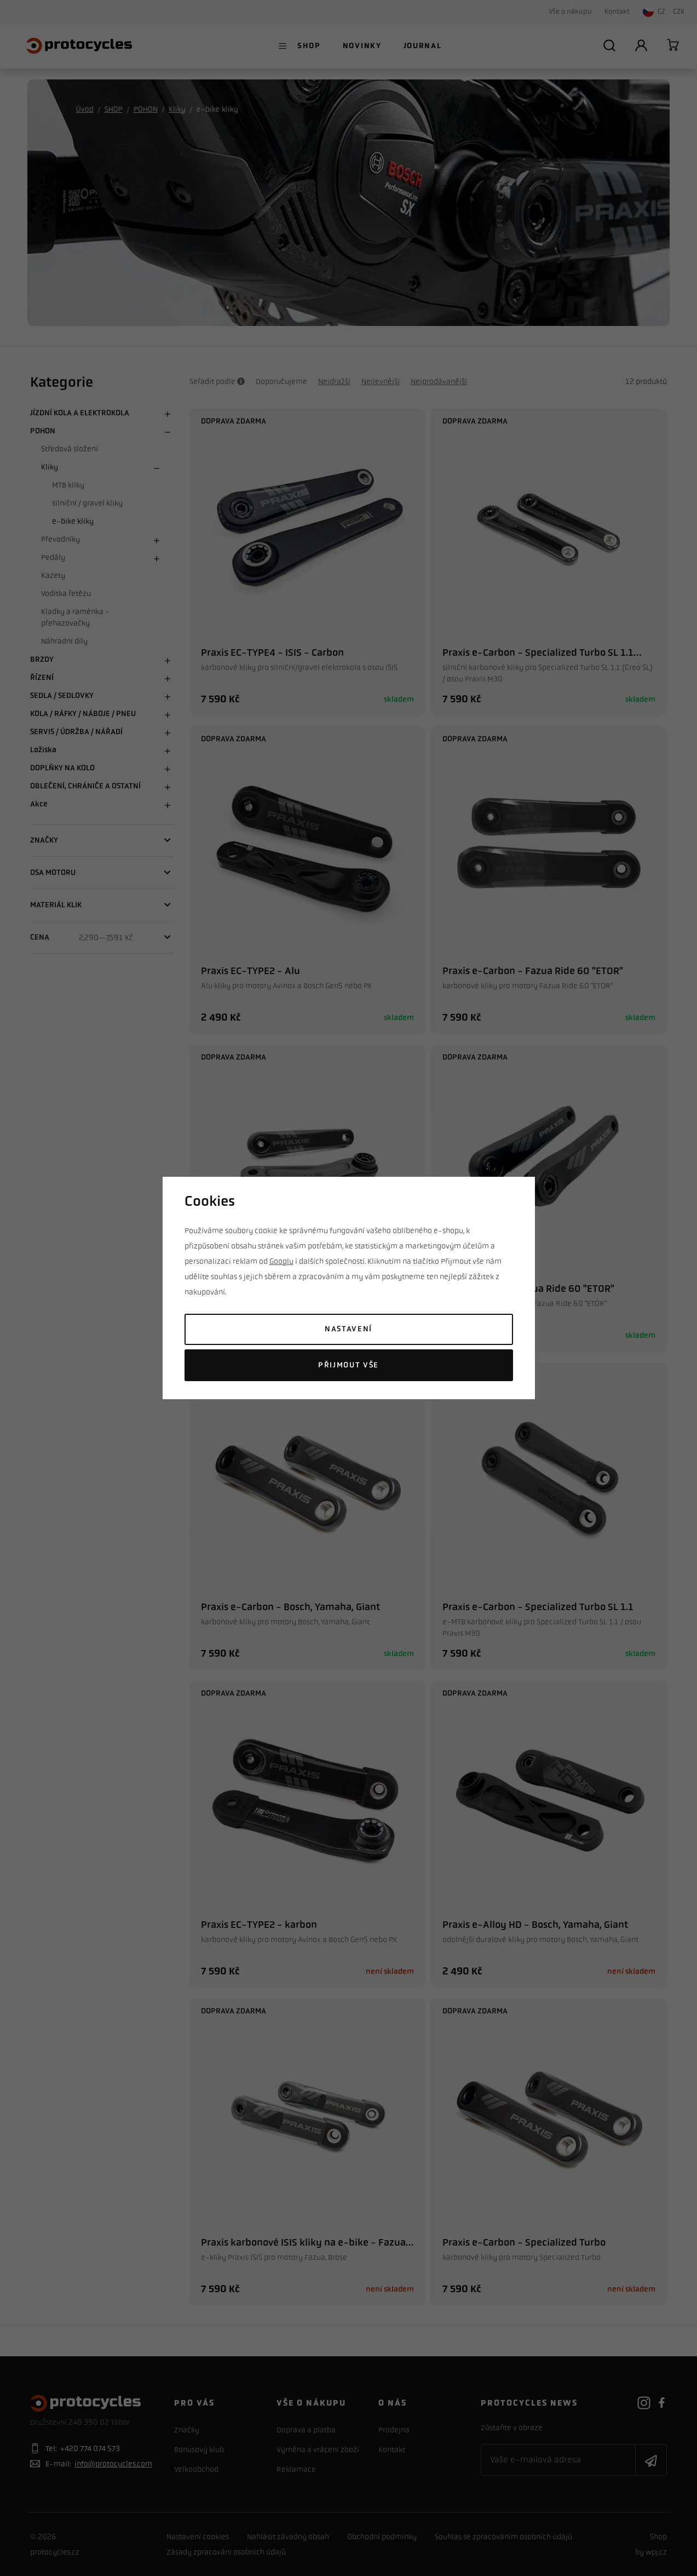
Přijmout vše (348, 1365)
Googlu (281, 1261)
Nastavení (348, 1328)
